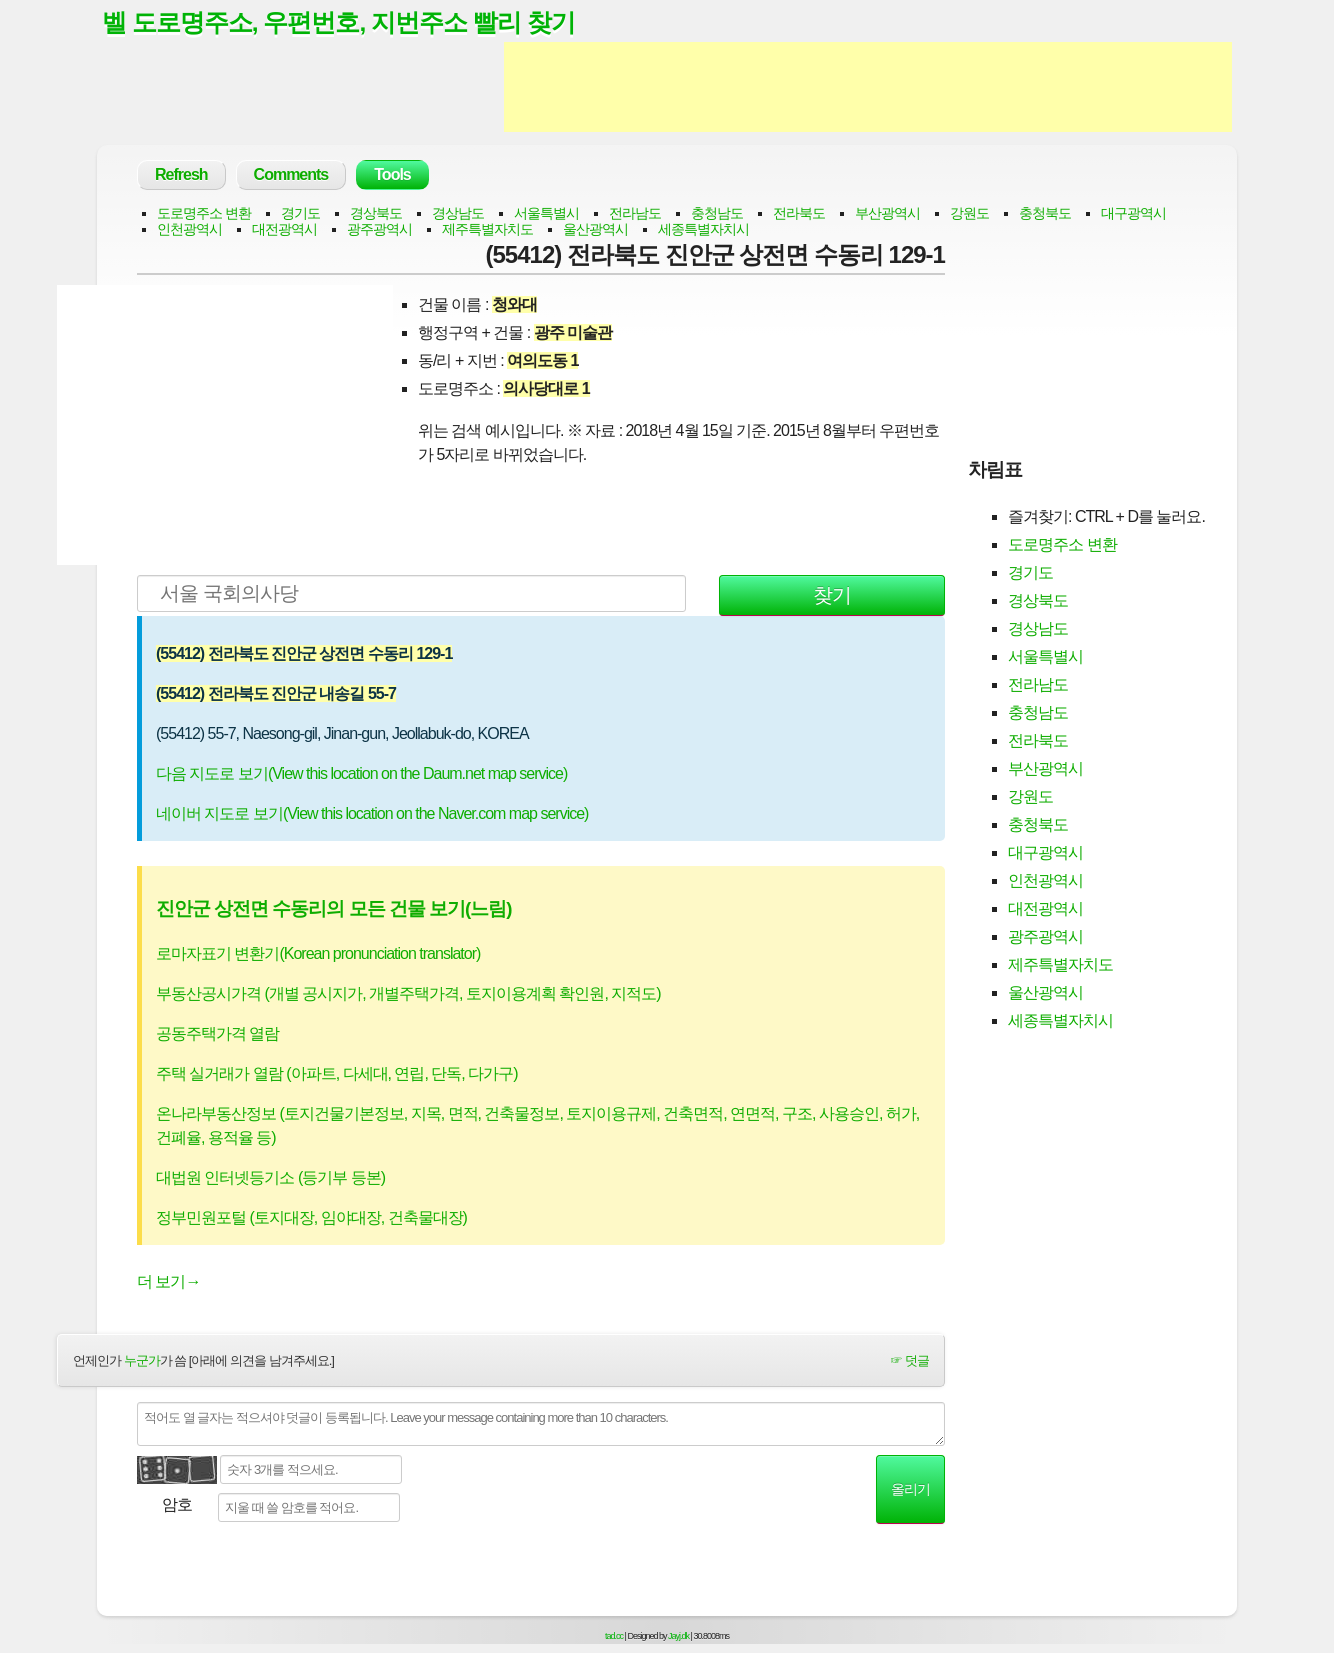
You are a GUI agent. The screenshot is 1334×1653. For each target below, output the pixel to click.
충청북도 (1045, 214)
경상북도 (376, 214)
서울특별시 (546, 214)
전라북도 (799, 214)
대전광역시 (284, 230)
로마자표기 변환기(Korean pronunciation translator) (318, 954)
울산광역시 (595, 230)
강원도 (969, 214)
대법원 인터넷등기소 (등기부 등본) (270, 1178)
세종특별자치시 (703, 230)
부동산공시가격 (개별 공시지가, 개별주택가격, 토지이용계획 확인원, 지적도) (408, 994)
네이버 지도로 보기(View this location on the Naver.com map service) (372, 814)
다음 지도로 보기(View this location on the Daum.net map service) (361, 774)
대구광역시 (1133, 214)
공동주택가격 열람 (217, 1034)
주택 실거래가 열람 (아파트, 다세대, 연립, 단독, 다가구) (337, 1074)
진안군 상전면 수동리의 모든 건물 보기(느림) (333, 909)
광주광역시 (379, 230)
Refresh (181, 175)
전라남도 (635, 214)
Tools (392, 175)
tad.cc (614, 1637)
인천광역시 (189, 230)
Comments (291, 175)
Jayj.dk (678, 1637)
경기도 (300, 214)
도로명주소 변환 (204, 214)
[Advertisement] (868, 88)
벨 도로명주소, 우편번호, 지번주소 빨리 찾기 (339, 23)
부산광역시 (887, 214)
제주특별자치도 (487, 230)
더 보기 (168, 1282)
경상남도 (458, 214)
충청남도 (717, 214)
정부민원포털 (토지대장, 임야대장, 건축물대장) (311, 1218)
